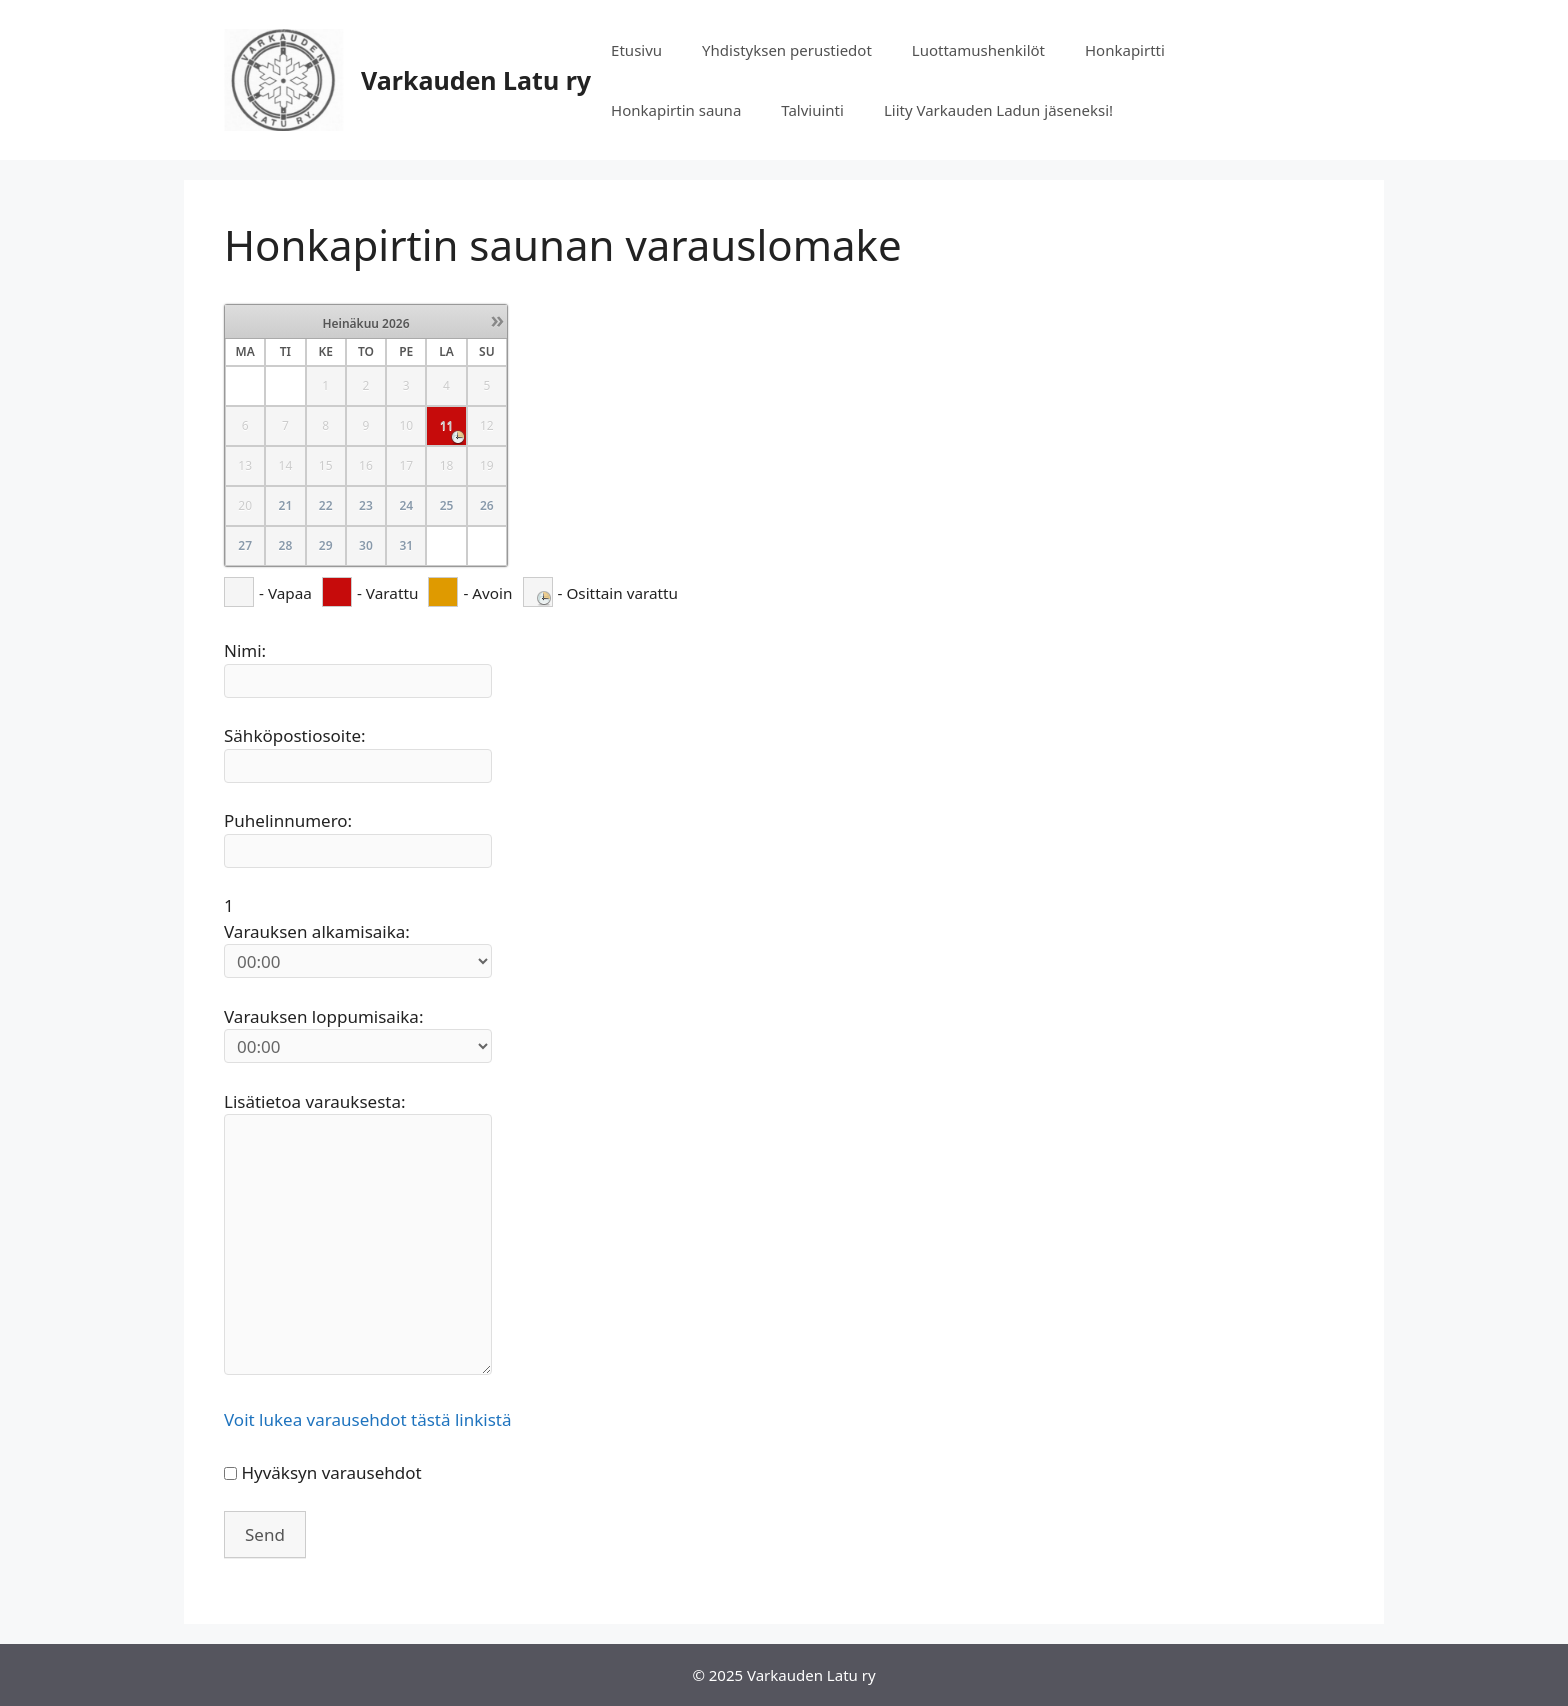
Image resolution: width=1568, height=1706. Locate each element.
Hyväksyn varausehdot (331, 1472)
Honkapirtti (1125, 50)
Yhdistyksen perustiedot (787, 50)
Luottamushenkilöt (978, 50)
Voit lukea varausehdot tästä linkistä (368, 1419)
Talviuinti (812, 110)
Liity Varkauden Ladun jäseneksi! (998, 110)
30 (366, 545)
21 (286, 505)
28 (286, 545)
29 (326, 545)
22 (326, 505)
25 (447, 505)
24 (406, 505)
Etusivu (636, 50)
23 (366, 505)
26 (487, 505)
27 (245, 545)
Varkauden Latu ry (476, 80)
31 (406, 545)
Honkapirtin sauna (676, 110)
